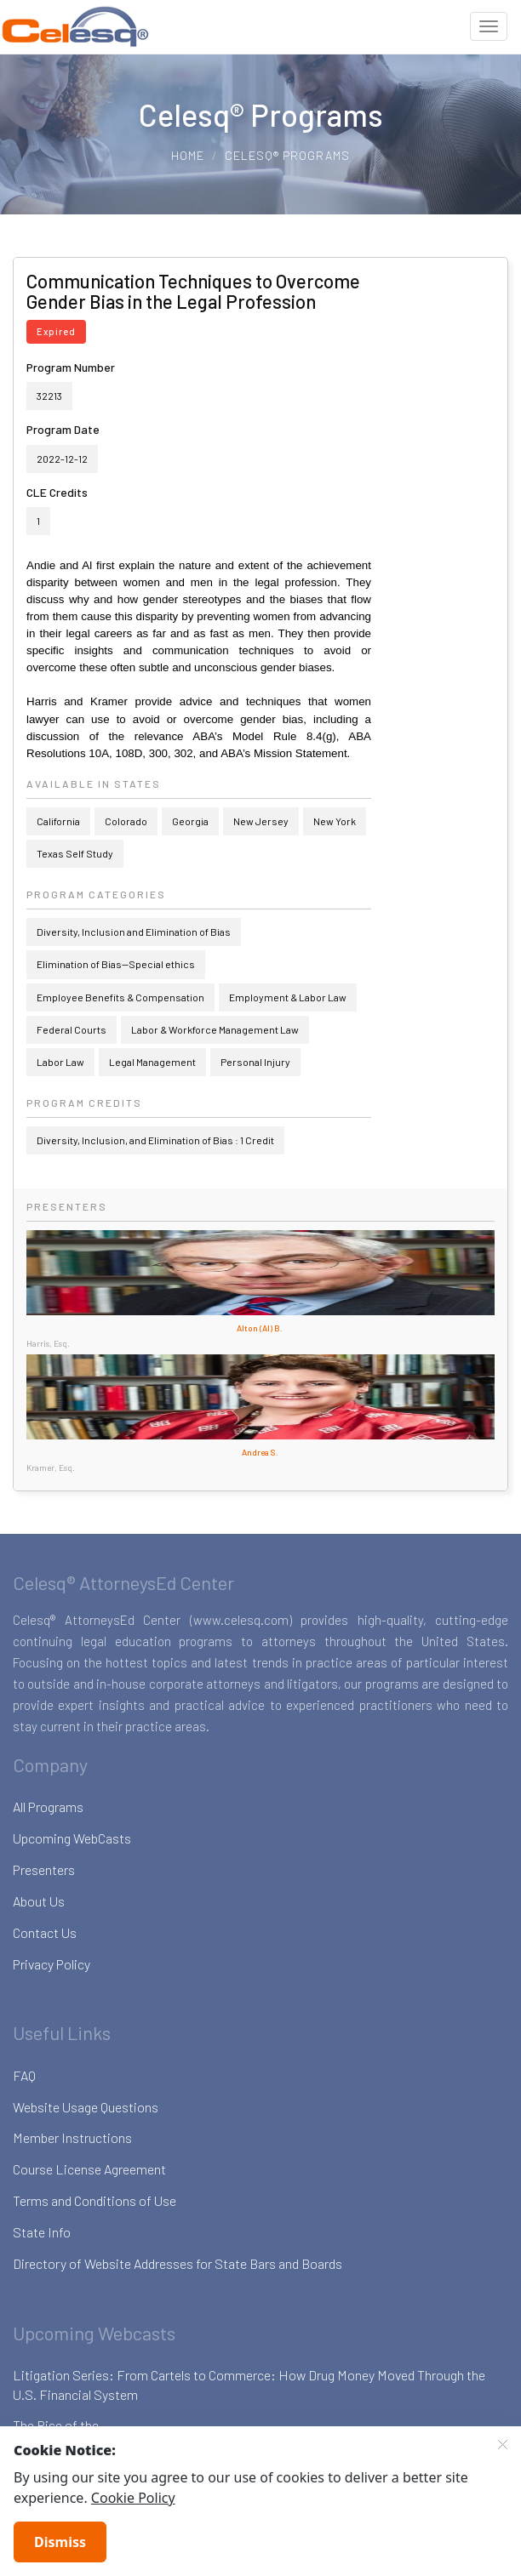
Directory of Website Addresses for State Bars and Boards (177, 2263)
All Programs (48, 1806)
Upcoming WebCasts (72, 1838)
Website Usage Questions (85, 2107)
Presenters (44, 1869)
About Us (39, 1901)
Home (187, 155)
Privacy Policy (51, 1964)
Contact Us (45, 1932)
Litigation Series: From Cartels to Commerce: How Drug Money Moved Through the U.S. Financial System (249, 2384)
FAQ (24, 2075)
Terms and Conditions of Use (94, 2200)
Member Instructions (72, 2137)
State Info (42, 2232)
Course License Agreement (89, 2169)
